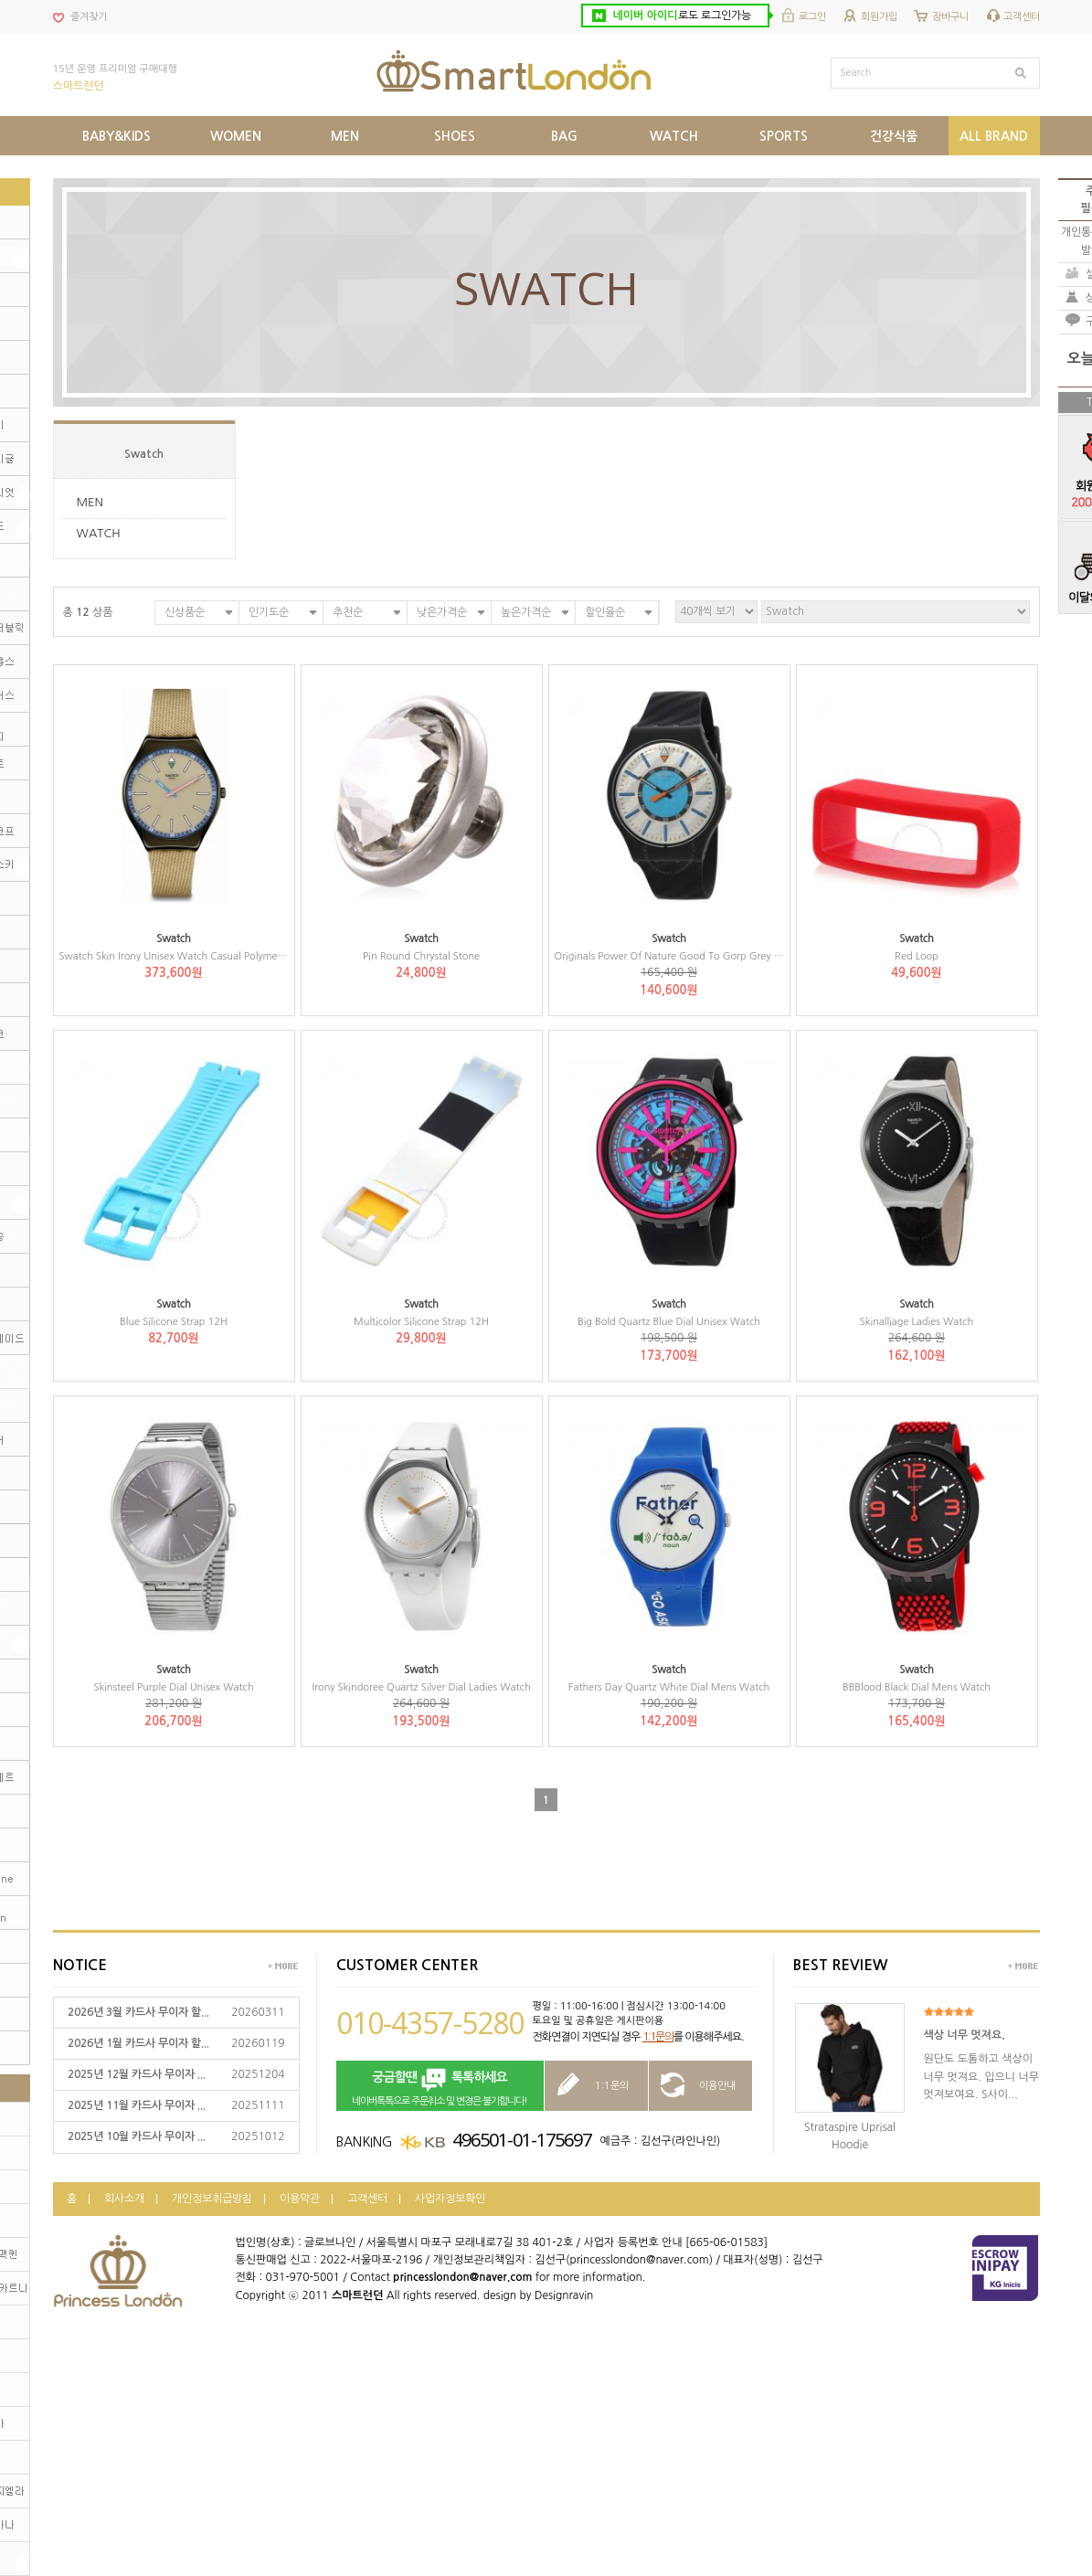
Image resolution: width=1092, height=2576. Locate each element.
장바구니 (950, 17)
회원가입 (879, 17)
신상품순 (184, 612)
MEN (90, 502)
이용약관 (300, 2198)
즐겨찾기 (88, 17)
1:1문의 (657, 2036)
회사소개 (124, 2198)
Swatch (144, 454)
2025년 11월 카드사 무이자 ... (137, 2105)
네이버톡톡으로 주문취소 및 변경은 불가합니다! (440, 2086)
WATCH (99, 533)
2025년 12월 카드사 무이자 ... (137, 2074)
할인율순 (605, 612)
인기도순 (269, 612)
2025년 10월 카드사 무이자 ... (137, 2136)
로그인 (812, 17)
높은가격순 (526, 612)
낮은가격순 (442, 612)
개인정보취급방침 (212, 2198)
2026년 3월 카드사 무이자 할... (138, 2012)
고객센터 (1021, 17)
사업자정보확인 (450, 2198)
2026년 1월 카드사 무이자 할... (138, 2043)
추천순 (348, 612)
